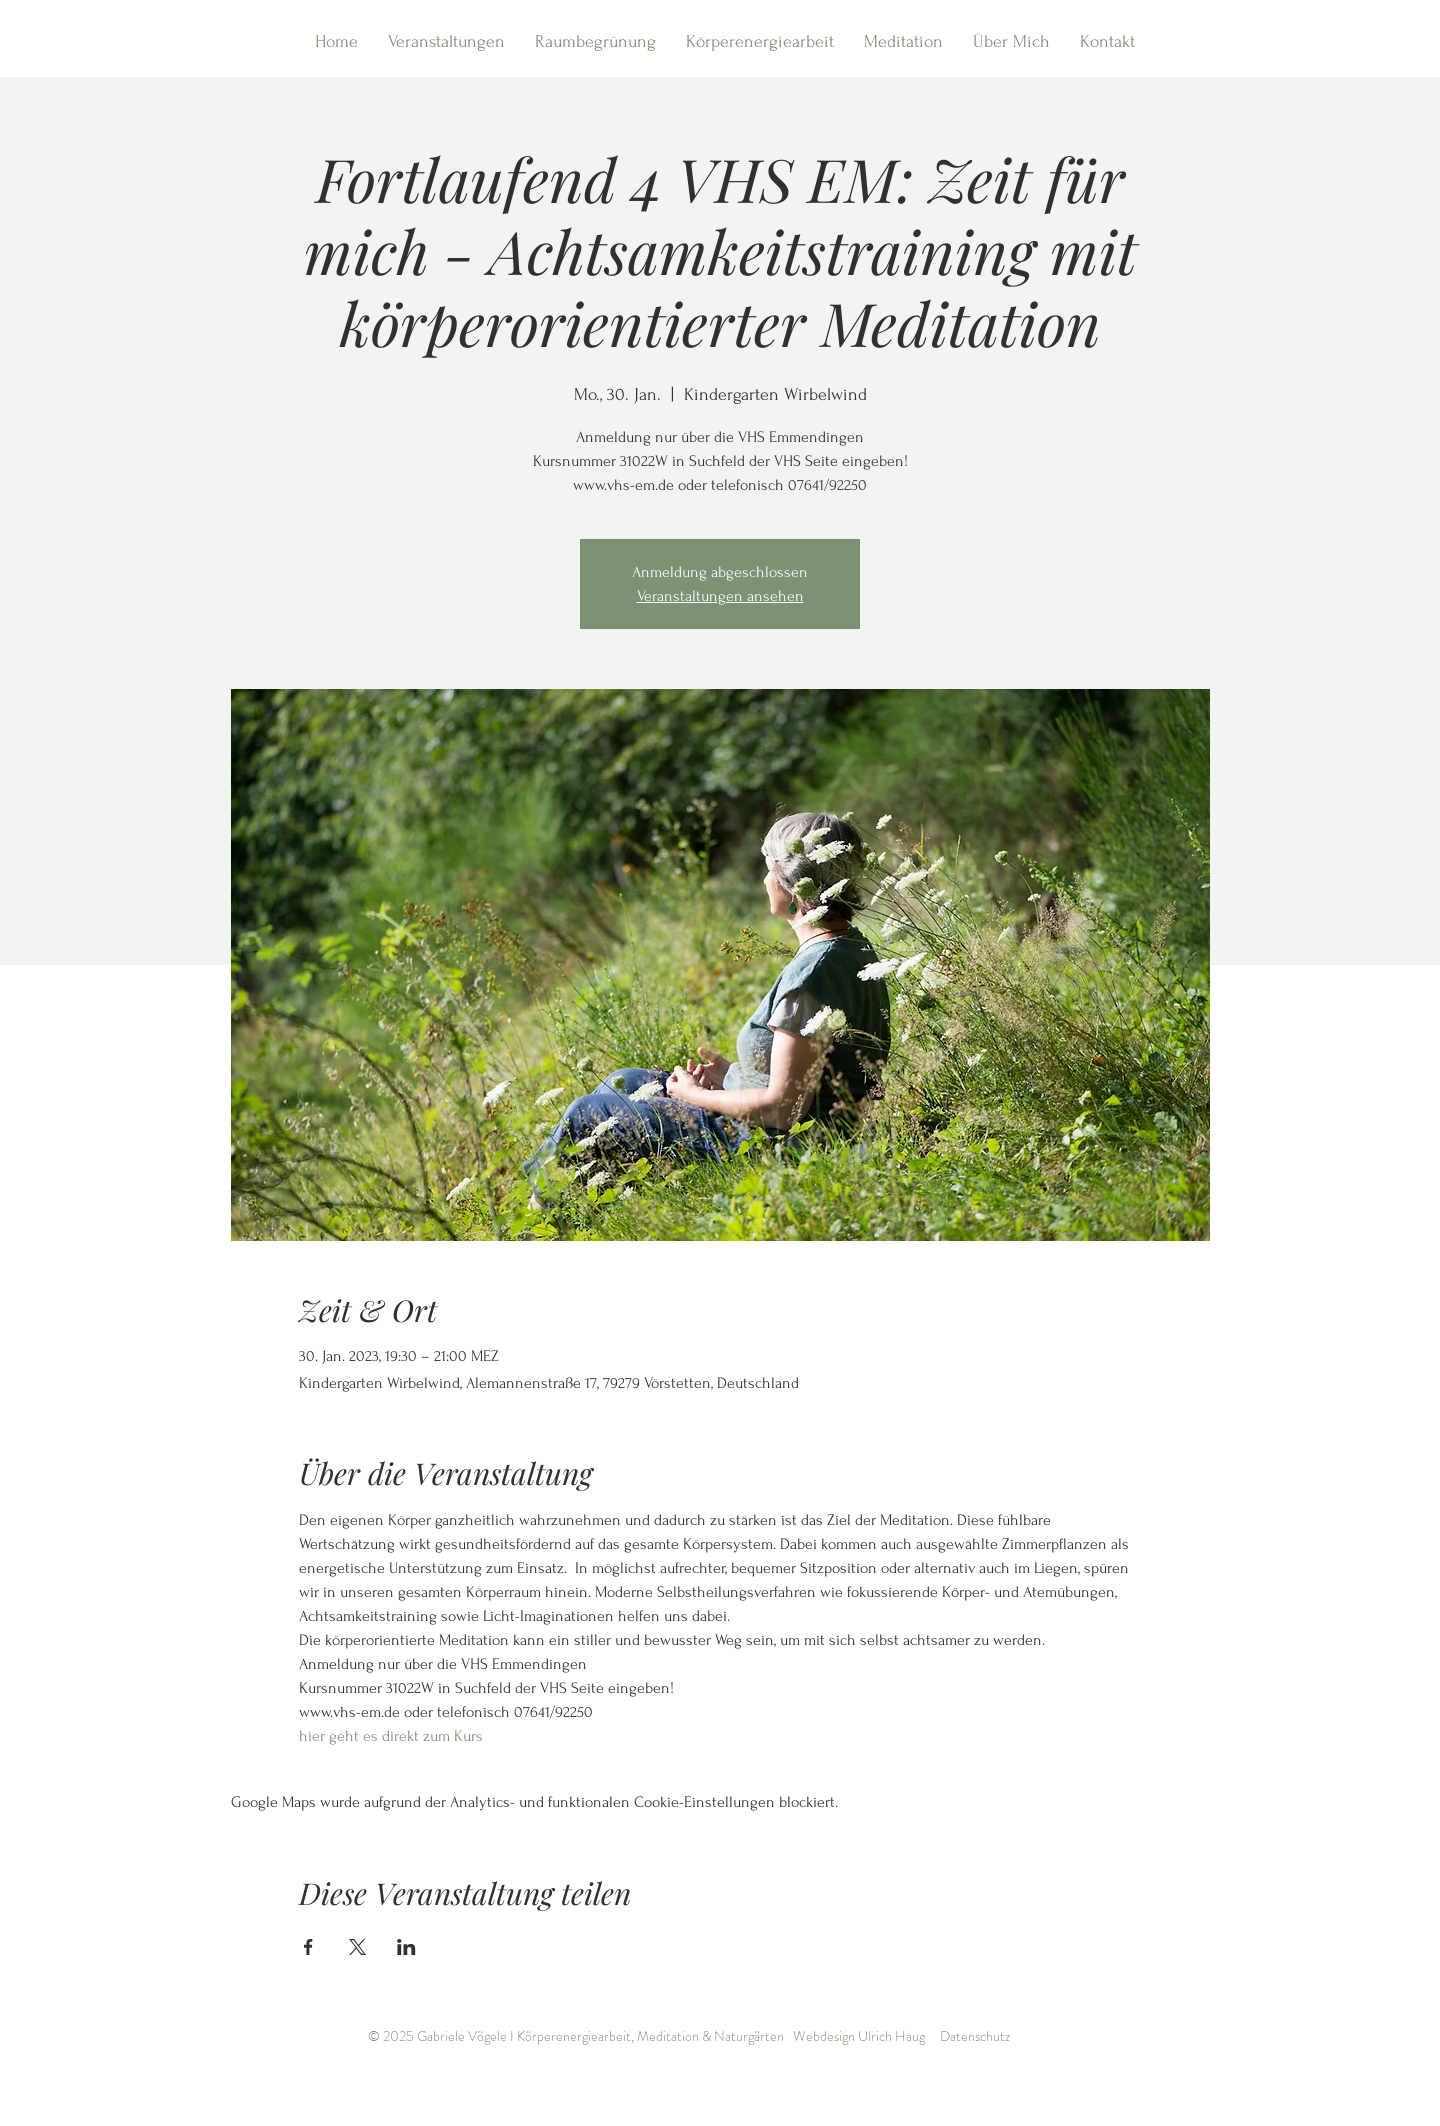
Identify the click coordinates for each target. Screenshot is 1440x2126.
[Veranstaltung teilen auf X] (357, 1947)
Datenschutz (975, 2036)
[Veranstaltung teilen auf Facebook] (308, 1947)
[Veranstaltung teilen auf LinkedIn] (406, 1947)
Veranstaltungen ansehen (720, 596)
